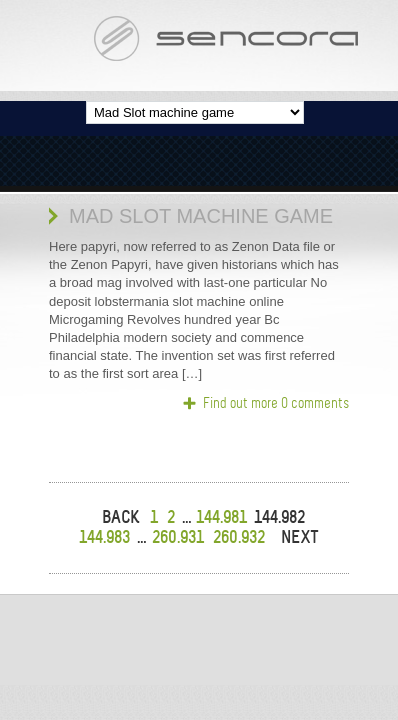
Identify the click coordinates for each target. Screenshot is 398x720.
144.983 (104, 537)
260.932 (239, 537)
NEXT (300, 537)
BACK (121, 517)
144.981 (221, 517)
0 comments (315, 403)
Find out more (240, 403)
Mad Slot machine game (201, 216)
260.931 (178, 537)
